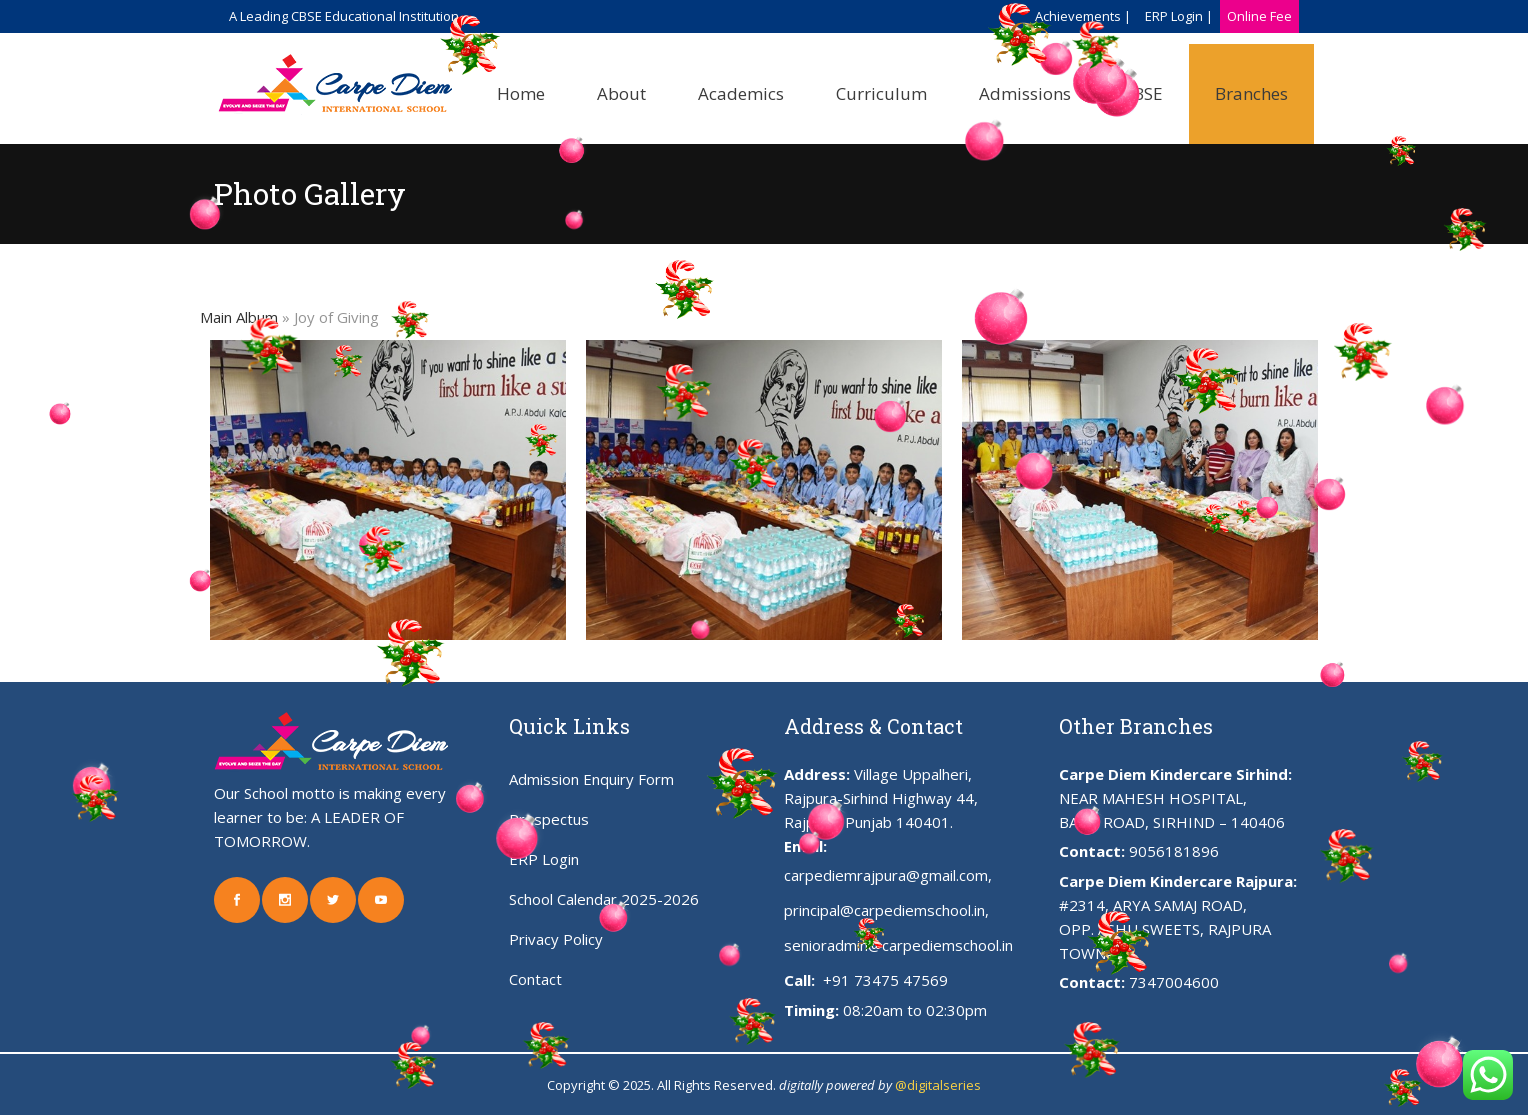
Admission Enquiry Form (591, 779)
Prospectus (549, 819)
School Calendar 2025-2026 (604, 899)
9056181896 (1174, 851)
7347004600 (1174, 982)
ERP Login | (1179, 16)
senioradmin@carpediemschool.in (898, 945)
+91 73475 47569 (883, 980)
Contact (535, 979)
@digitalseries (938, 1085)
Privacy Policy (556, 939)
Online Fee (1259, 16)
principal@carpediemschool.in (884, 910)
